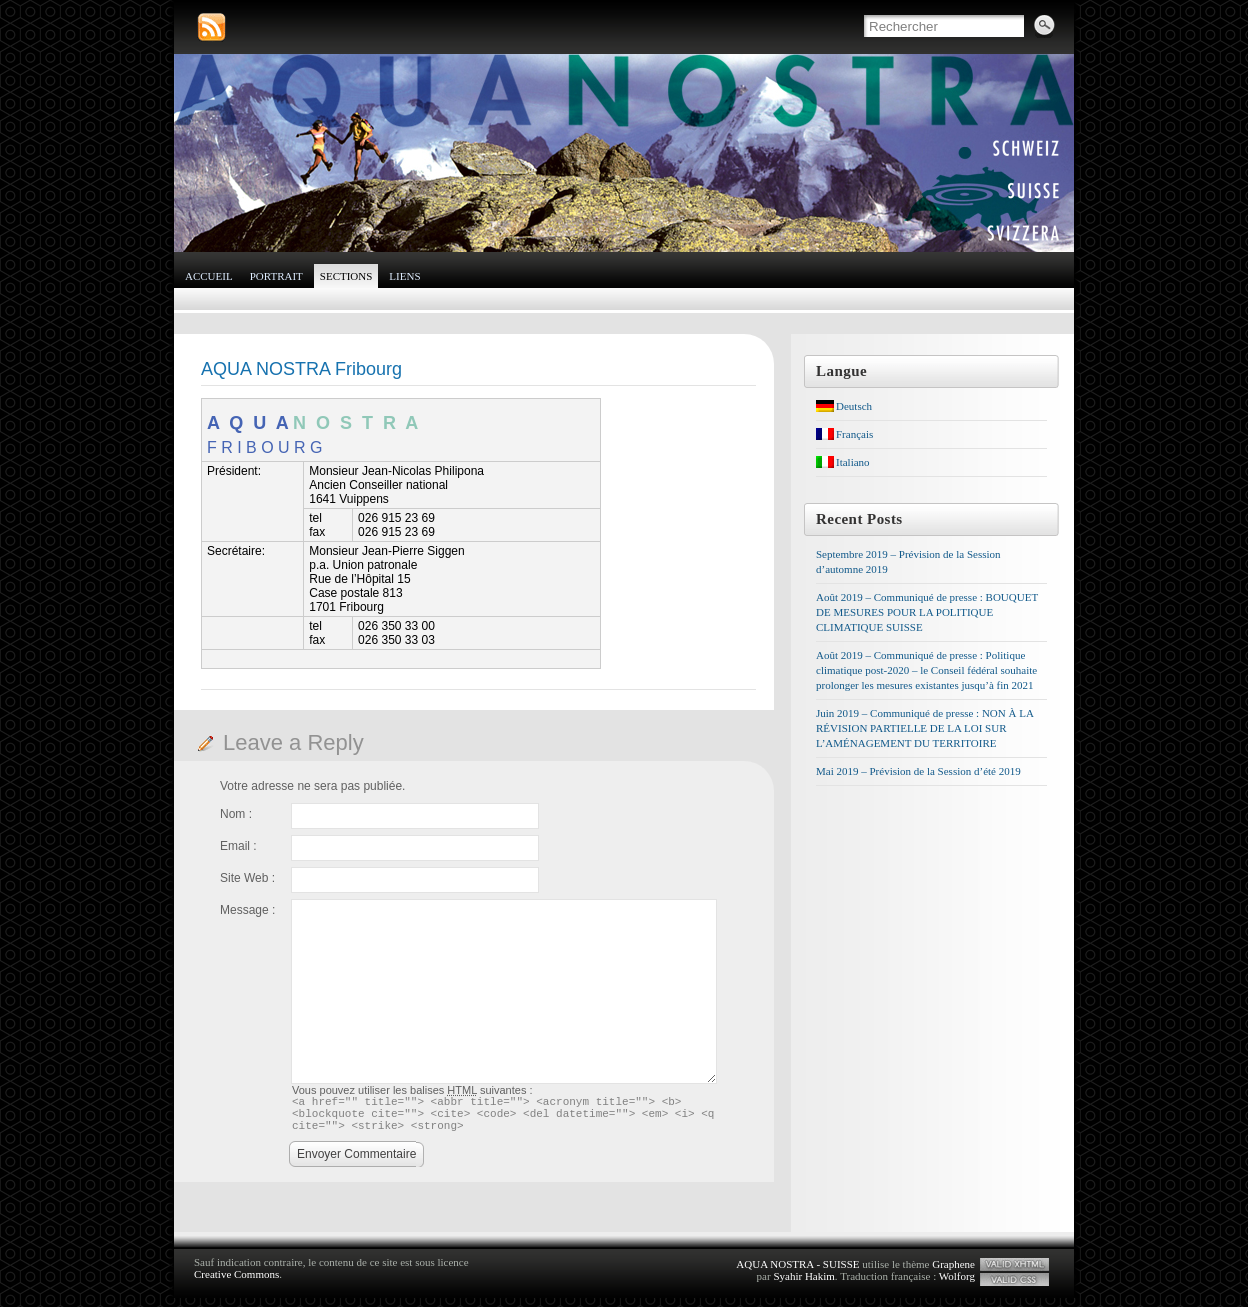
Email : (238, 846)
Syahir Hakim (803, 1285)
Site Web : (247, 878)
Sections (346, 276)
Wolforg (957, 1285)
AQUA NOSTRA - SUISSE (797, 1273)
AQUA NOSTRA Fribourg (301, 369)
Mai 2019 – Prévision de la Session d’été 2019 (918, 771)
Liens (404, 276)
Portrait (276, 276)
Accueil (209, 276)
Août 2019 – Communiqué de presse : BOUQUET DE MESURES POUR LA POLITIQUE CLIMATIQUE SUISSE (927, 612)
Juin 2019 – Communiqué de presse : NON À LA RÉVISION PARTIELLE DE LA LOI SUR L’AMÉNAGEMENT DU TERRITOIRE (924, 728)
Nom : (236, 814)
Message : (247, 910)
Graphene (953, 1273)
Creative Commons (236, 1283)
